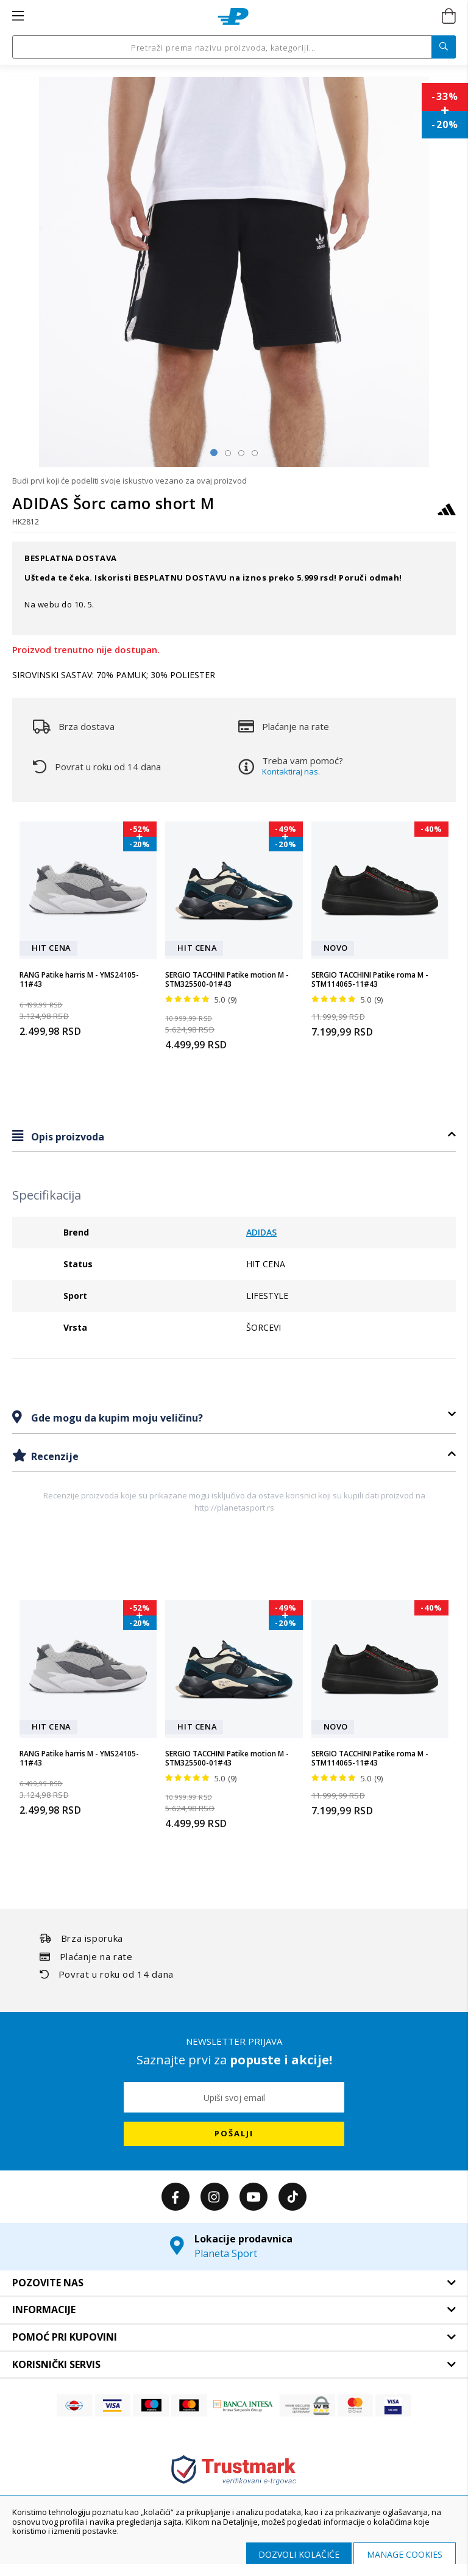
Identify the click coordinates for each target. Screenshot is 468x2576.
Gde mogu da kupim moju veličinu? (116, 1418)
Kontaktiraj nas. (291, 771)
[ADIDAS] (447, 515)
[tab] (234, 1136)
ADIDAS (261, 1232)
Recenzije (54, 1456)
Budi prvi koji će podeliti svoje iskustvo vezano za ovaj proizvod (129, 480)
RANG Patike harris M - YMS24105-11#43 (79, 979)
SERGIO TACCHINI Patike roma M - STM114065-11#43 (369, 979)
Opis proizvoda (66, 1136)
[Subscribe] (234, 2134)
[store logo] (233, 16)
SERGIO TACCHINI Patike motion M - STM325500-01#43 (227, 979)
